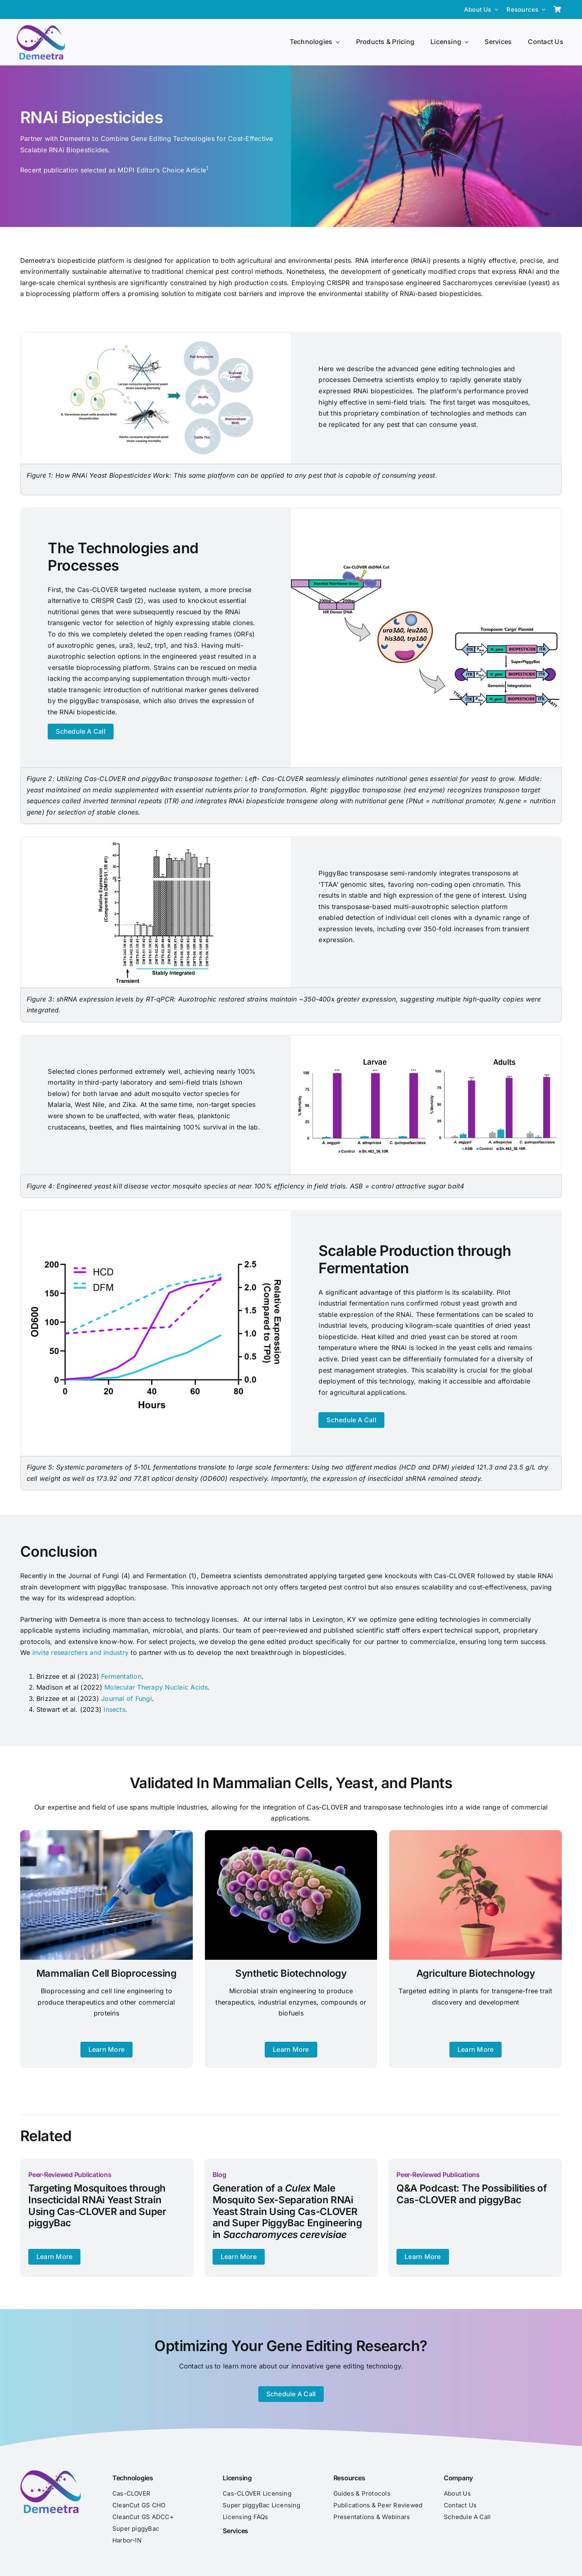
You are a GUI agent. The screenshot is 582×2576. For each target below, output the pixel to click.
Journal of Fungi (126, 1698)
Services (235, 2531)
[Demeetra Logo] (41, 28)
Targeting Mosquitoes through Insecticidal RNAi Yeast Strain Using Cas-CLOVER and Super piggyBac (97, 2205)
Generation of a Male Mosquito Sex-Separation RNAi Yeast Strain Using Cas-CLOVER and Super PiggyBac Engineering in (287, 2211)
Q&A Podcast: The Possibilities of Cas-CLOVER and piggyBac (471, 2194)
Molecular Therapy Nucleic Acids (156, 1687)
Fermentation (121, 1676)
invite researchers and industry (81, 1652)
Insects (114, 1709)
